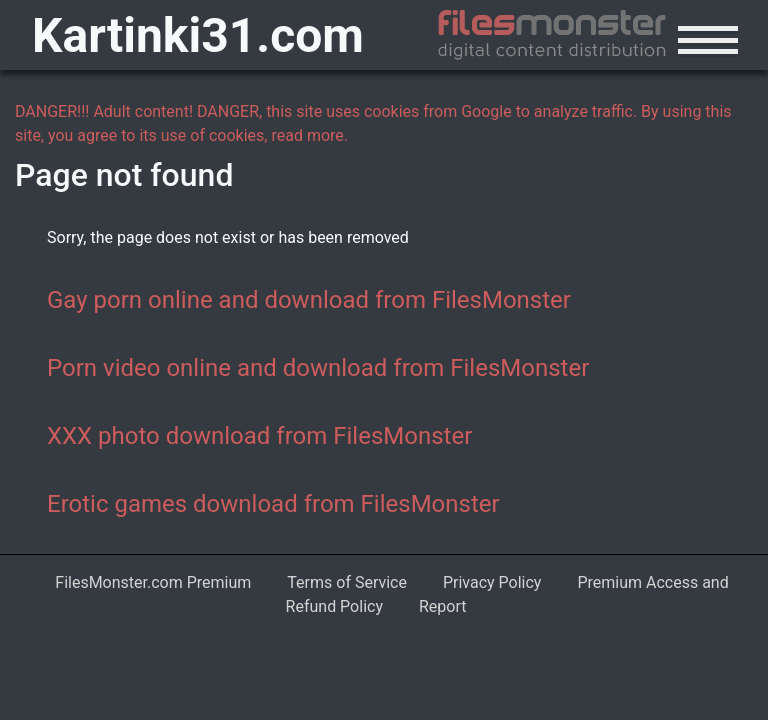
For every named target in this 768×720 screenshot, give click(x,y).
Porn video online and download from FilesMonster (318, 368)
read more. (309, 135)
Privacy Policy (492, 582)
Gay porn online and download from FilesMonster (309, 300)
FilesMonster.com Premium (153, 582)
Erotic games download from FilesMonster (273, 504)
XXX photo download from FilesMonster (259, 436)
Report (443, 606)
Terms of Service (347, 582)
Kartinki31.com (198, 35)
